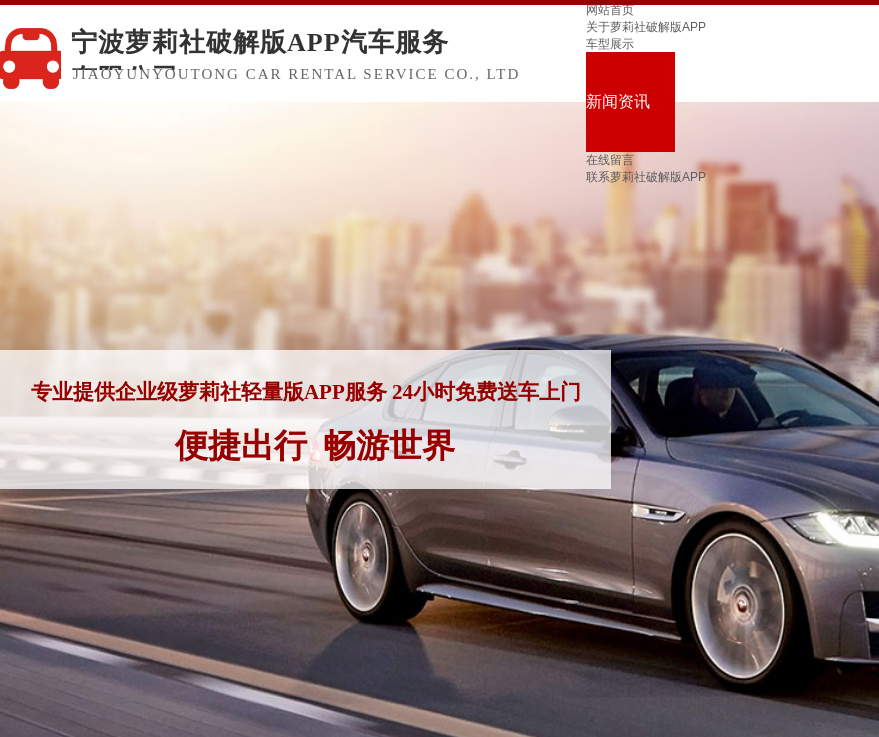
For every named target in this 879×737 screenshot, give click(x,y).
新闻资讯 (618, 101)
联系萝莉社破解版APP (646, 177)
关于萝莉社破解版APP (646, 27)
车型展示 (610, 44)
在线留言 (610, 160)
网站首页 (610, 10)
